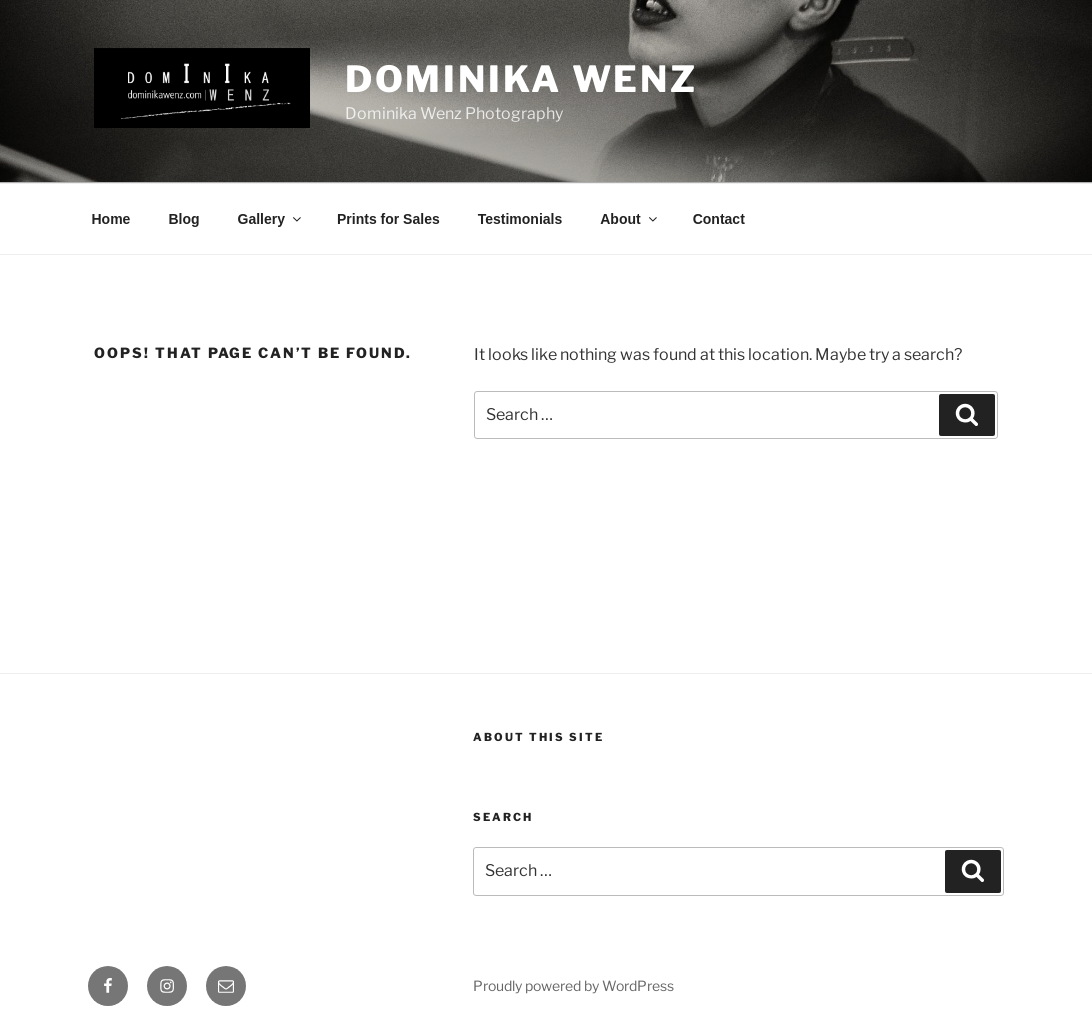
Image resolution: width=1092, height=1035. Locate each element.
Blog (183, 219)
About (629, 219)
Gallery (271, 219)
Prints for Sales (388, 219)
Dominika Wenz (521, 79)
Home (111, 219)
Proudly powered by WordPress (573, 985)
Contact (719, 219)
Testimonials (520, 219)
